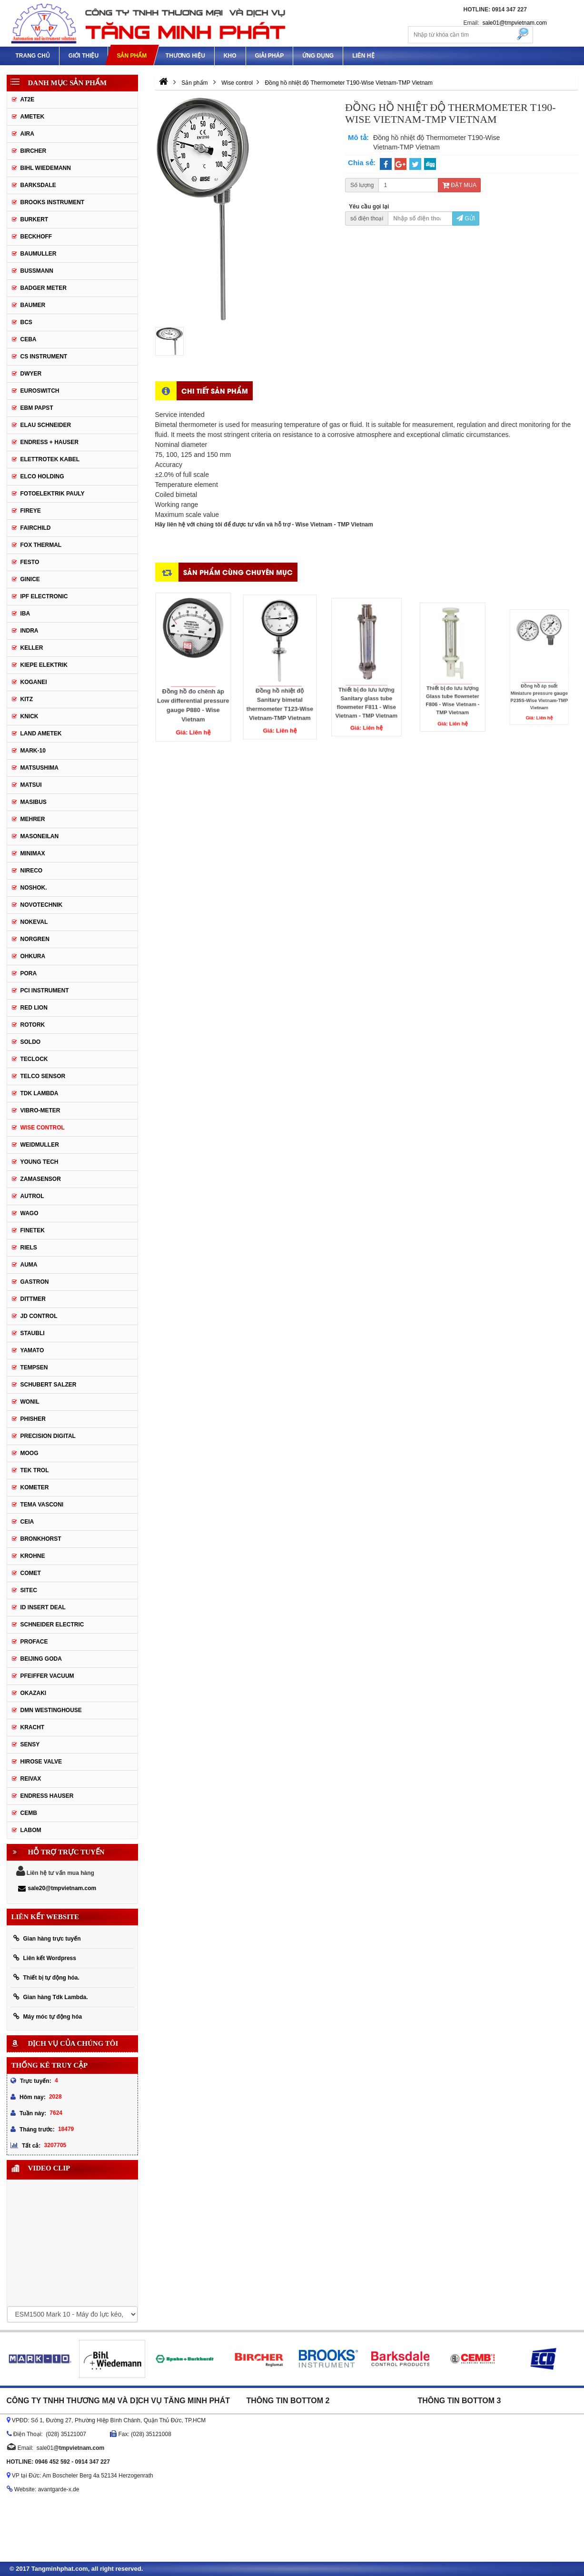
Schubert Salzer (48, 1384)
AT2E (27, 99)
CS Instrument (44, 356)
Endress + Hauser (49, 442)
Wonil (30, 1401)
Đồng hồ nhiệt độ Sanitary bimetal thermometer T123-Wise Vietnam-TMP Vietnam (279, 679)
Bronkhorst (40, 1539)
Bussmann (36, 271)
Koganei (33, 682)
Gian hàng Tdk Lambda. (50, 1997)
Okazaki (33, 1693)
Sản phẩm (132, 55)
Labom (30, 1830)
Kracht (32, 1727)
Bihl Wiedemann (45, 168)
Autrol (32, 1196)
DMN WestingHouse (51, 1710)
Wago (29, 1213)
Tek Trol (34, 1470)
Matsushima (39, 767)
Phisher (33, 1419)
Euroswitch (39, 390)
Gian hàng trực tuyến (47, 1938)
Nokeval (34, 922)
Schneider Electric (52, 1624)
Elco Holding (42, 476)
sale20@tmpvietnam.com (57, 1888)
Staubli (32, 1333)
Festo (30, 562)
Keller (31, 647)
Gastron (34, 1281)
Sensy (30, 1744)
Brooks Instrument (52, 202)
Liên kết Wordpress (44, 1958)
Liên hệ (363, 55)
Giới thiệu (84, 55)
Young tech (39, 1162)
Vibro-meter (40, 1110)
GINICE (30, 579)
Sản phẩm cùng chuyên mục (238, 572)
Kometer (34, 1487)
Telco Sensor (43, 1076)
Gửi (465, 218)
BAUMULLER (38, 253)
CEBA (28, 339)
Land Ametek (41, 733)
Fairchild (35, 528)
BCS (26, 322)
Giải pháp (269, 55)
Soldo (30, 1042)
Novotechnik (41, 905)
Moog (29, 1453)
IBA (25, 613)
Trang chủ (33, 55)
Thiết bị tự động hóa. (46, 1977)
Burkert (34, 219)
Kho (230, 55)
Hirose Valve (41, 1761)
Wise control (42, 1127)
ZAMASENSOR (40, 1179)
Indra (29, 630)
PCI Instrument (44, 990)
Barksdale (38, 185)
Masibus (33, 802)
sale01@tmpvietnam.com (515, 23)
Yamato (32, 1350)
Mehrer (32, 819)
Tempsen (34, 1367)
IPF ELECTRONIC (44, 596)
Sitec (28, 1590)
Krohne (32, 1556)
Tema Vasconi (42, 1504)
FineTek (32, 1230)
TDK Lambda (39, 1093)
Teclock (34, 1059)
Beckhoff (36, 236)
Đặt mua (459, 185)
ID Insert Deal (43, 1607)
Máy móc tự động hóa (47, 2016)
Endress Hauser (47, 1796)
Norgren (34, 939)
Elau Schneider (45, 425)
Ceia (27, 1521)
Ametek (32, 116)
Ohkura (33, 956)
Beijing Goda (41, 1658)
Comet (30, 1573)
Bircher (33, 151)
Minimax (32, 853)
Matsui (31, 785)
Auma (29, 1264)
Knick (29, 716)
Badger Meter (43, 288)
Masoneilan (39, 836)
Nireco (31, 870)
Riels (28, 1247)
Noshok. (33, 887)
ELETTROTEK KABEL (50, 459)
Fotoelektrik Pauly (52, 493)
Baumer (33, 305)
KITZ (26, 699)
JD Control (39, 1316)
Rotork (32, 1024)
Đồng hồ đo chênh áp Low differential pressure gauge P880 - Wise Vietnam (193, 682)
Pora (28, 973)
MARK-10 (33, 750)
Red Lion (34, 1007)
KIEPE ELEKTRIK (44, 665)
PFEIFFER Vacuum (47, 1676)
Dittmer (33, 1299)
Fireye (30, 510)
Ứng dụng (318, 55)
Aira (27, 133)
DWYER (31, 373)
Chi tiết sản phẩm (214, 391)
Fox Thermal (41, 545)
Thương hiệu (185, 55)
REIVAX (30, 1778)
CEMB (28, 1813)
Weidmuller (39, 1144)
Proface (34, 1641)
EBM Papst (36, 408)
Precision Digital (48, 1436)
